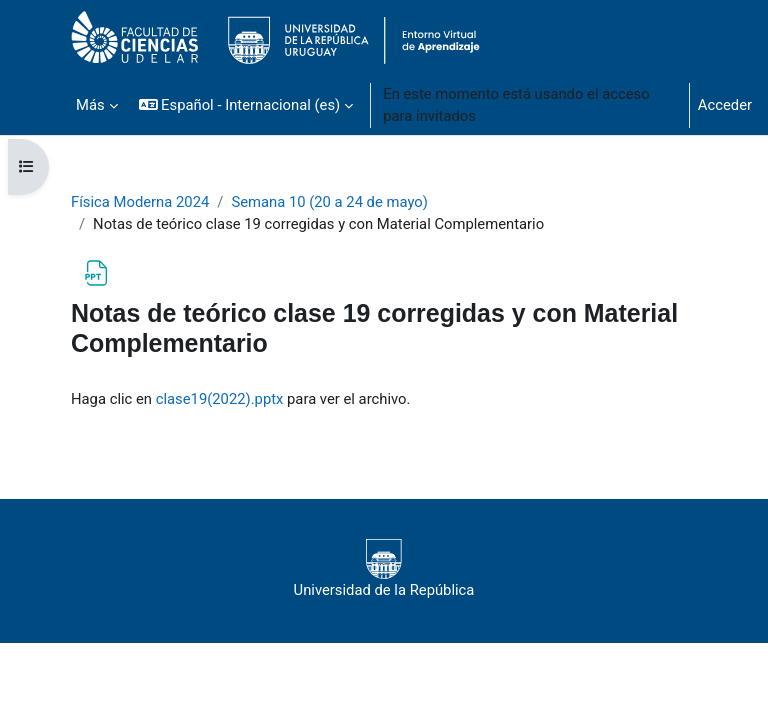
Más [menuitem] (90, 105)
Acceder (725, 105)
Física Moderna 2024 (140, 202)
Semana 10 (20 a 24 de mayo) (329, 202)
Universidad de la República (384, 569)
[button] (246, 105)
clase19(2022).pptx (220, 399)
